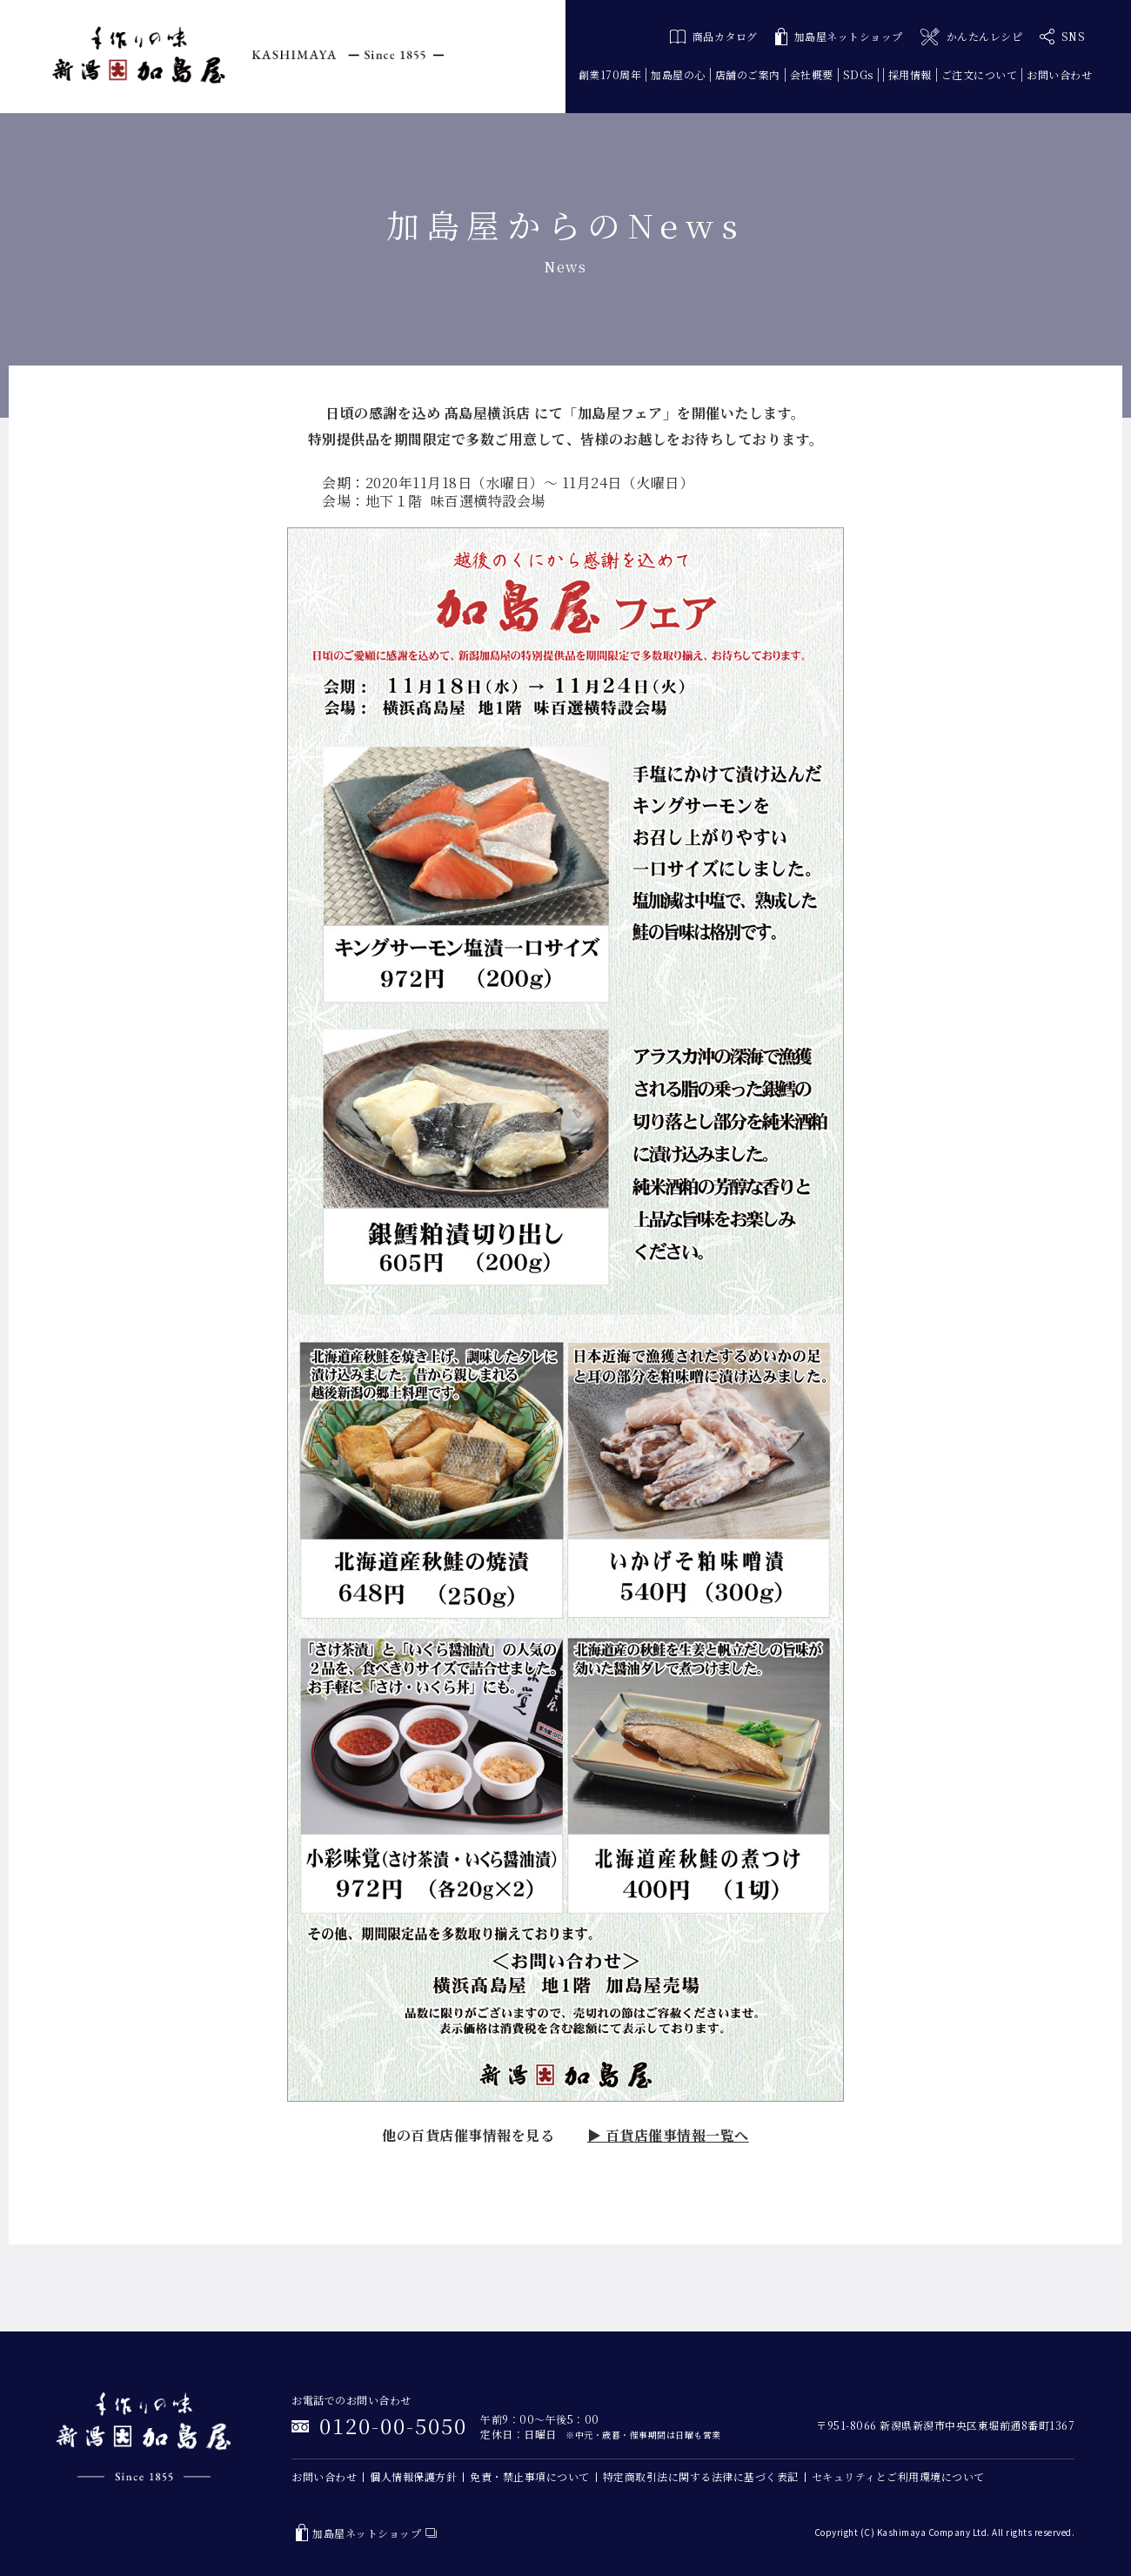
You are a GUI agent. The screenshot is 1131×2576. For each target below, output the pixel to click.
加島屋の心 (678, 74)
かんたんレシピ (971, 37)
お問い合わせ (1059, 74)
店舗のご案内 (747, 74)
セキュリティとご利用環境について (898, 2476)
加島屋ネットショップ (839, 37)
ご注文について (979, 74)
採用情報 (910, 74)
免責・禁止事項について (530, 2476)
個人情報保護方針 (413, 2476)
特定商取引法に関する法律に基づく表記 (701, 2476)
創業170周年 (610, 74)
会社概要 (811, 74)
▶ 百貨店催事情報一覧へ (668, 2135)
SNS (1062, 36)
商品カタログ (714, 36)
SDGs (858, 74)
